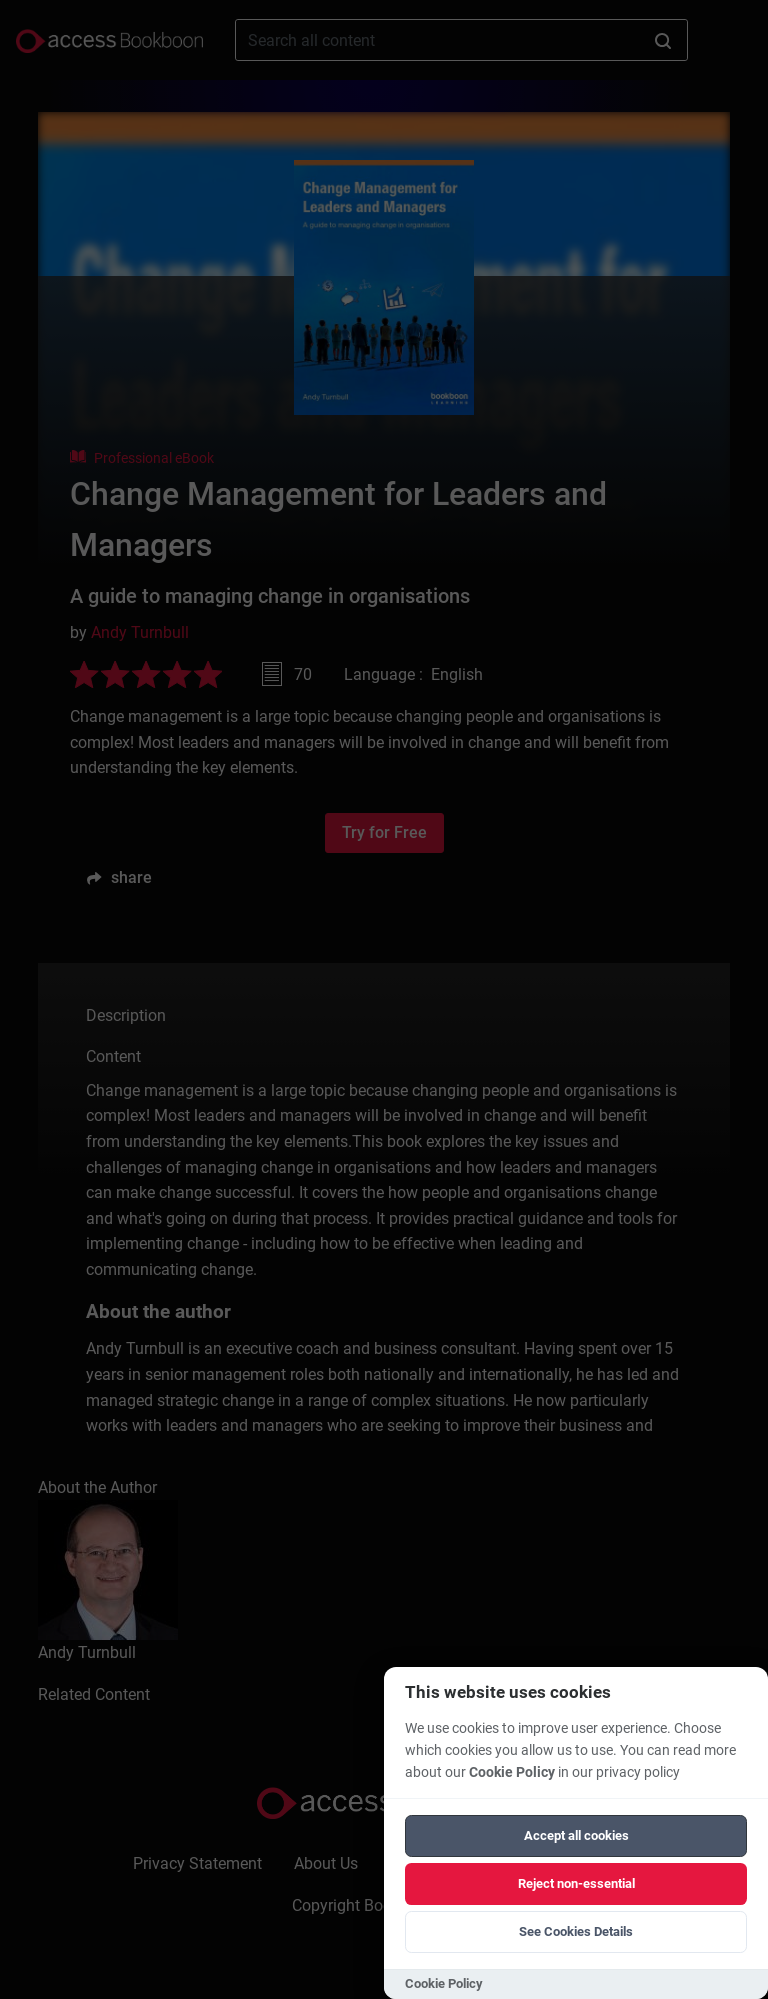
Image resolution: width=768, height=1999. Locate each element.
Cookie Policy (512, 1772)
